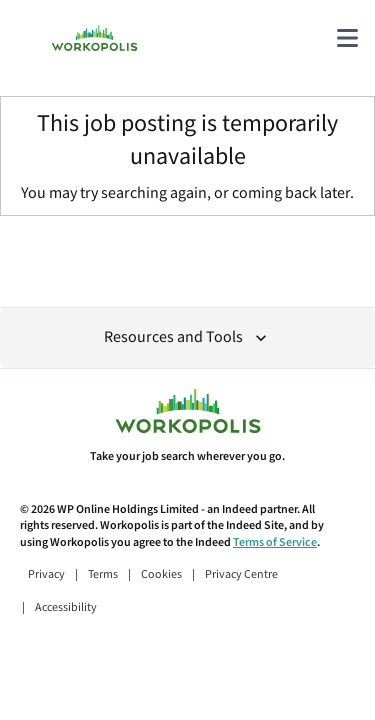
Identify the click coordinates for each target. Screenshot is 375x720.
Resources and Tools (187, 337)
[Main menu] (347, 38)
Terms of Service (275, 542)
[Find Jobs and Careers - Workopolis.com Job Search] (94, 38)
